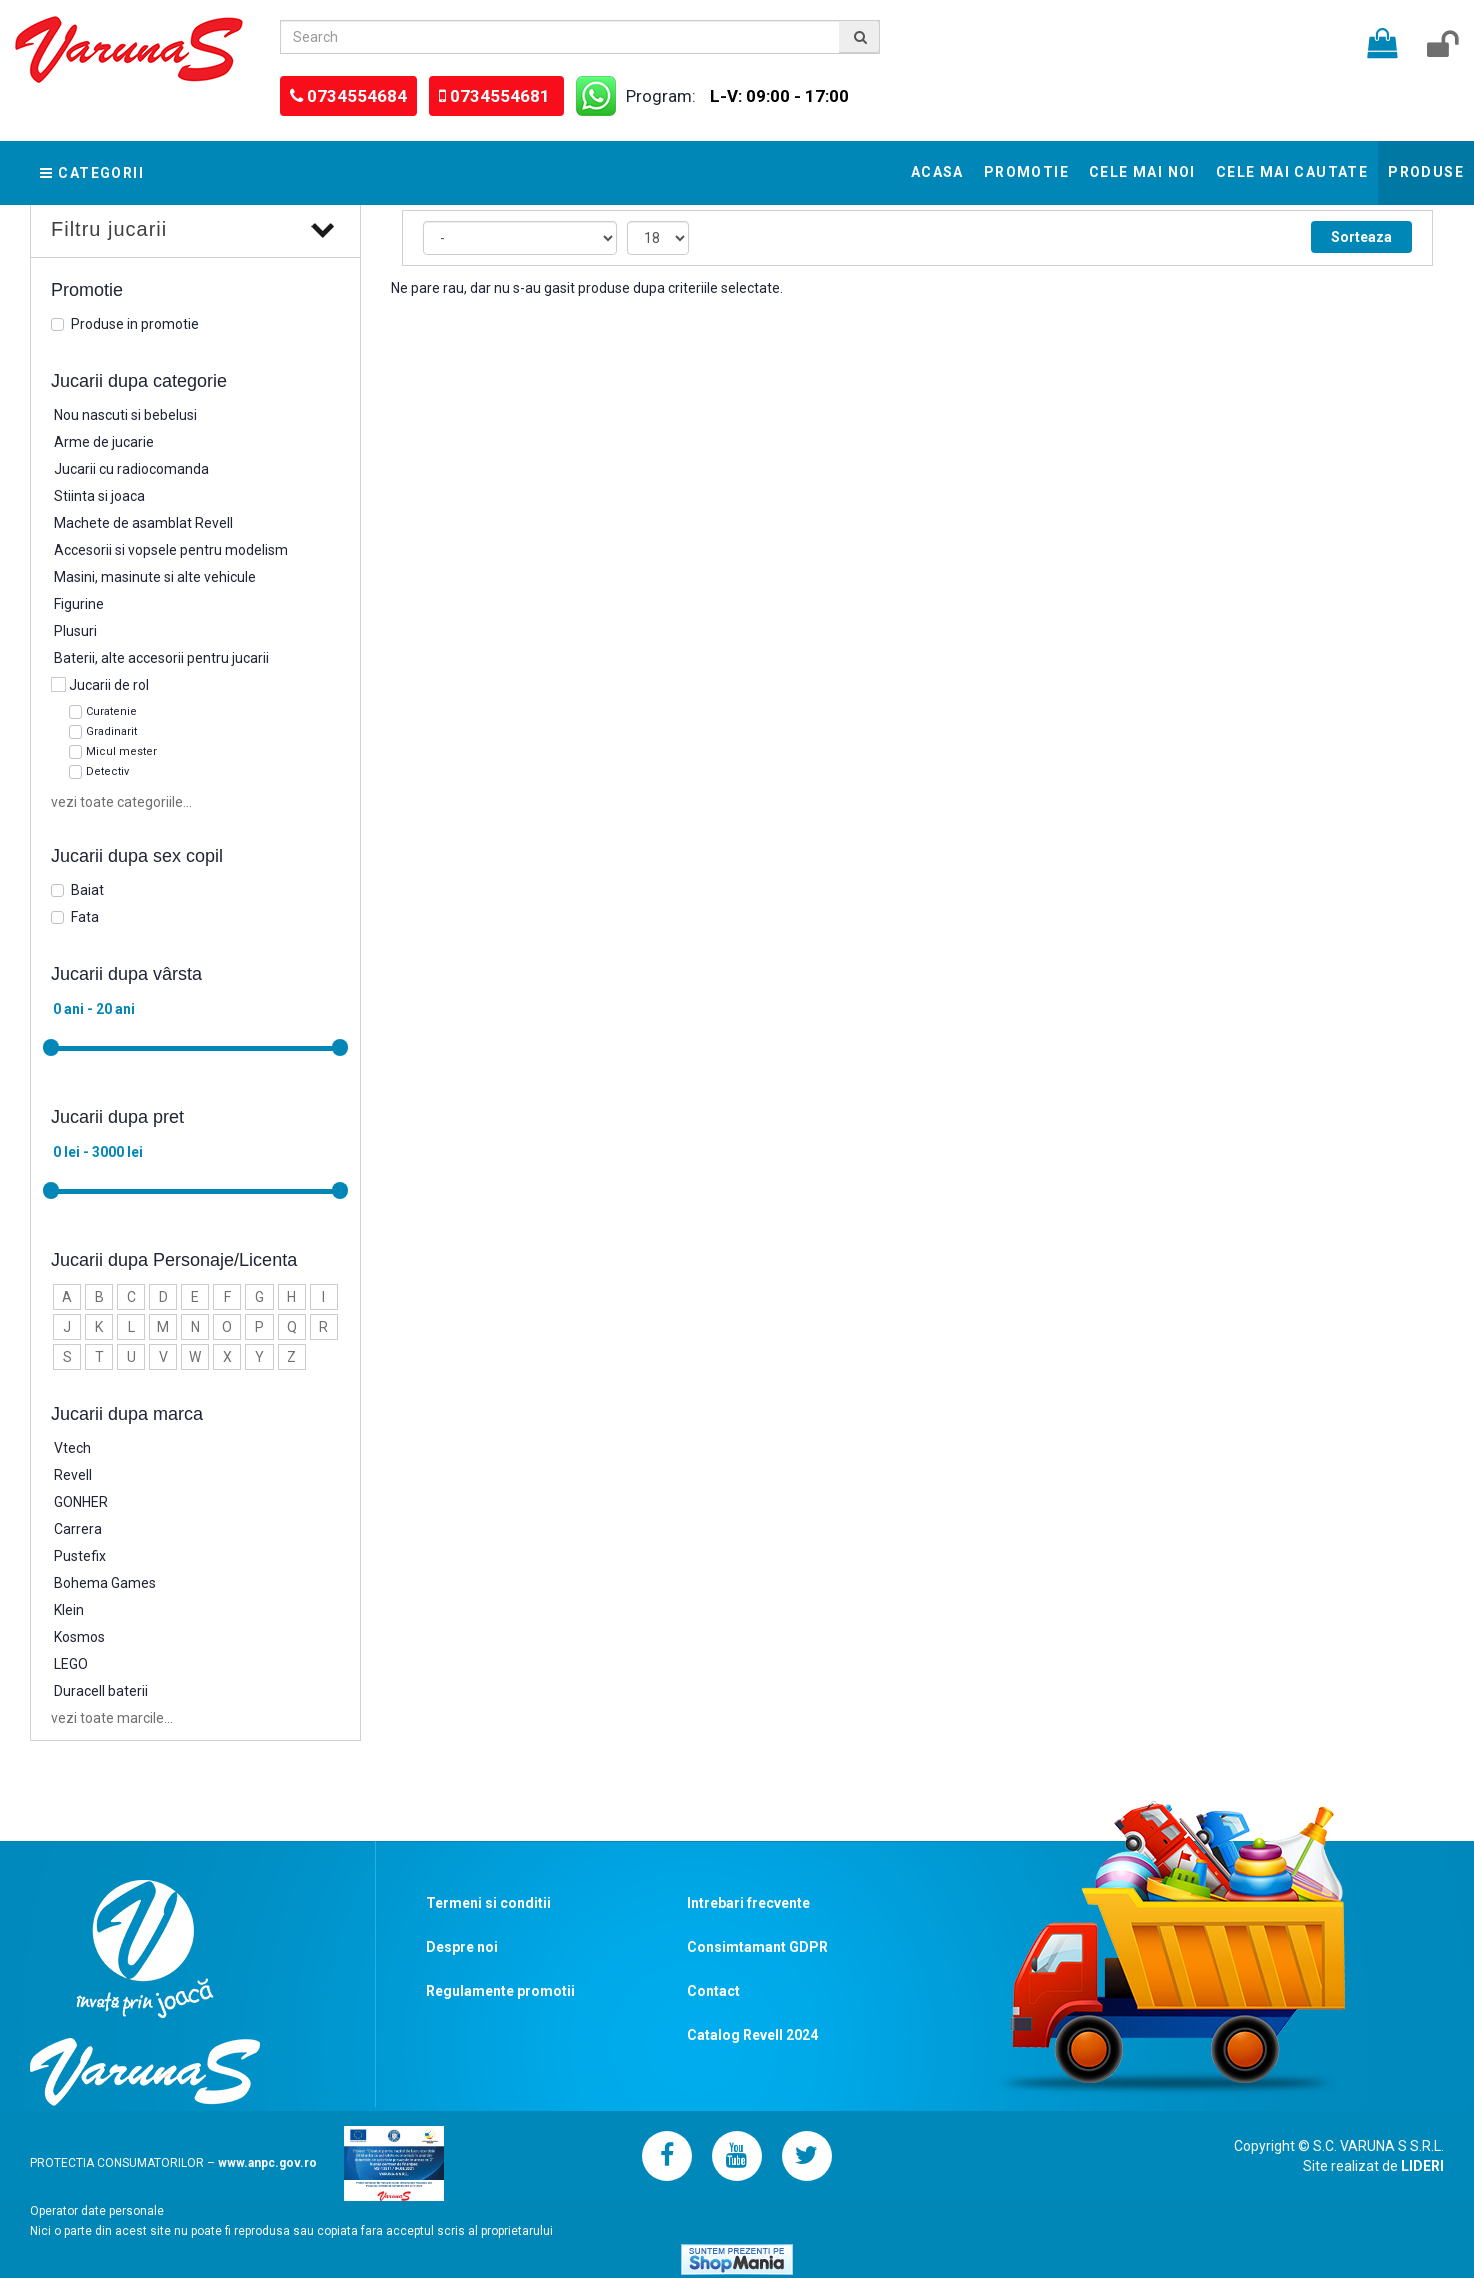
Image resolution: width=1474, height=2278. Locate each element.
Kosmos (79, 1637)
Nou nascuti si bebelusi (125, 415)
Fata (85, 917)
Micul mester (121, 751)
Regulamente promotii (500, 1991)
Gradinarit (111, 731)
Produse (1426, 172)
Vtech (72, 1448)
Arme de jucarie (104, 442)
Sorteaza (1361, 237)
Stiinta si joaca (99, 496)
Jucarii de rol (109, 685)
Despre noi (462, 1947)
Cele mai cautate (1292, 172)
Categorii (92, 173)
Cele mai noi (1142, 172)
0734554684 (357, 96)
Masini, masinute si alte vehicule (155, 577)
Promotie (1026, 172)
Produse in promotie (135, 324)
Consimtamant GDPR (757, 1947)
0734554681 (502, 96)
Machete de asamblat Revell (143, 523)
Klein (69, 1610)
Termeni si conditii (488, 1903)
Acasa (937, 172)
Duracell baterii (101, 1691)
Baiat (87, 890)
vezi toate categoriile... (121, 802)
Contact (713, 1991)
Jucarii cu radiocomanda (131, 469)
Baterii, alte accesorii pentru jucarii (161, 658)
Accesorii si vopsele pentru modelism (171, 550)
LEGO (71, 1664)
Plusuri (75, 631)
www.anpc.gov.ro (267, 2163)
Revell (73, 1475)
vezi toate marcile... (112, 1718)
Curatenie (111, 711)
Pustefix (80, 1556)
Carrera (78, 1529)
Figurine (79, 604)
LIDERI (1422, 2166)
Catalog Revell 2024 (752, 2035)
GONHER (81, 1502)
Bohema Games (105, 1583)
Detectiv (107, 771)
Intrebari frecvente (748, 1903)
